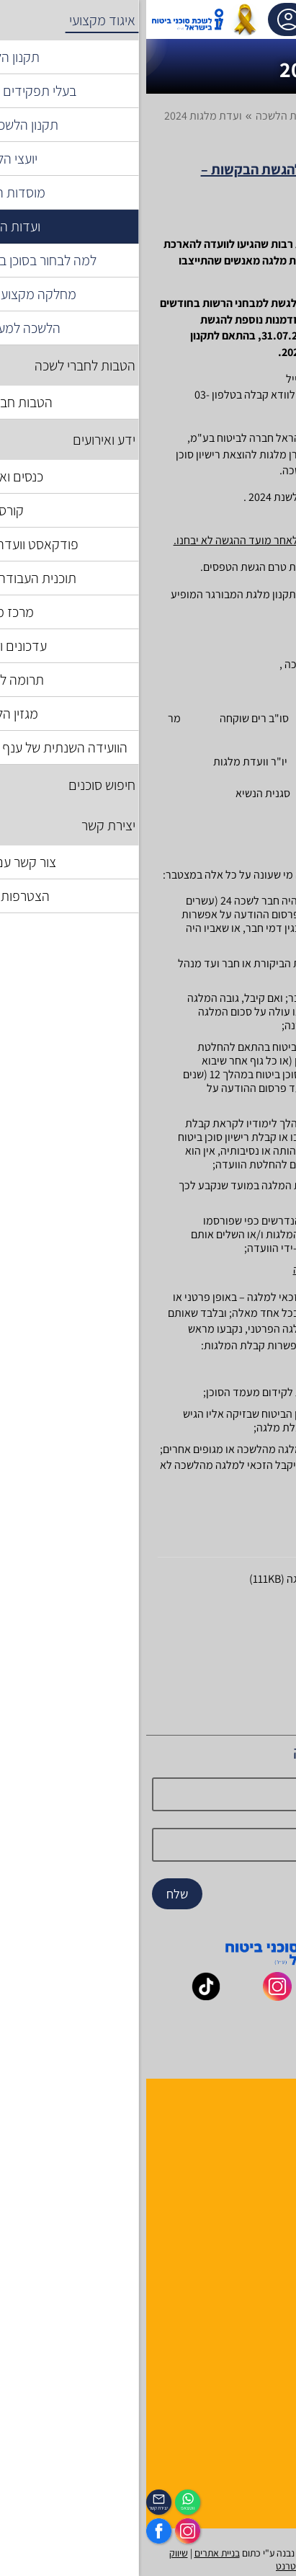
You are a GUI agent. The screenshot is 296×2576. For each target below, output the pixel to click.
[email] (148, 1845)
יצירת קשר (267, 2198)
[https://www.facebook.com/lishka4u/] (12, 2531)
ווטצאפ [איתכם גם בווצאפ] (42, 2508)
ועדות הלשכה (139, 115)
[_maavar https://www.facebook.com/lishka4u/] (273, 1995)
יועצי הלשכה (263, 2179)
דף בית (269, 115)
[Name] (148, 1794)
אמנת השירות (260, 2389)
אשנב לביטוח (262, 2257)
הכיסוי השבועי (259, 2486)
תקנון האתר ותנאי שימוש (236, 2351)
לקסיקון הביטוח (256, 2276)
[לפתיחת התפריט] (256, 19)
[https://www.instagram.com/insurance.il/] (41, 2531)
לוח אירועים (264, 2467)
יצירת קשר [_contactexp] (12, 2508)
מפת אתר (269, 2332)
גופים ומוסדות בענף (247, 2295)
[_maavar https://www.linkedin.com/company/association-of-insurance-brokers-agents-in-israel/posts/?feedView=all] (168, 2031)
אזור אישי (143, 19)
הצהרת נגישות (259, 2370)
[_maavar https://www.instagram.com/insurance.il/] (131, 1995)
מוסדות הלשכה (256, 2160)
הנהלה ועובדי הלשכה (243, 2123)
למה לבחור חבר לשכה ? (238, 2141)
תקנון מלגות (217, 1604)
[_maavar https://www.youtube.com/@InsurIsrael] (201, 1995)
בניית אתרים (71, 2552)
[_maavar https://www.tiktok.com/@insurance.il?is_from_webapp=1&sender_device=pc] (59, 1995)
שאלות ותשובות (256, 2314)
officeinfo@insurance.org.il (219, 394)
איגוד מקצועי (211, 115)
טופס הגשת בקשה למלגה (190, 1579)
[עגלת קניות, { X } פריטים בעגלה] (221, 19)
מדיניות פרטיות (256, 2407)
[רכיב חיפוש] (183, 19)
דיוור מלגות (219, 1629)
